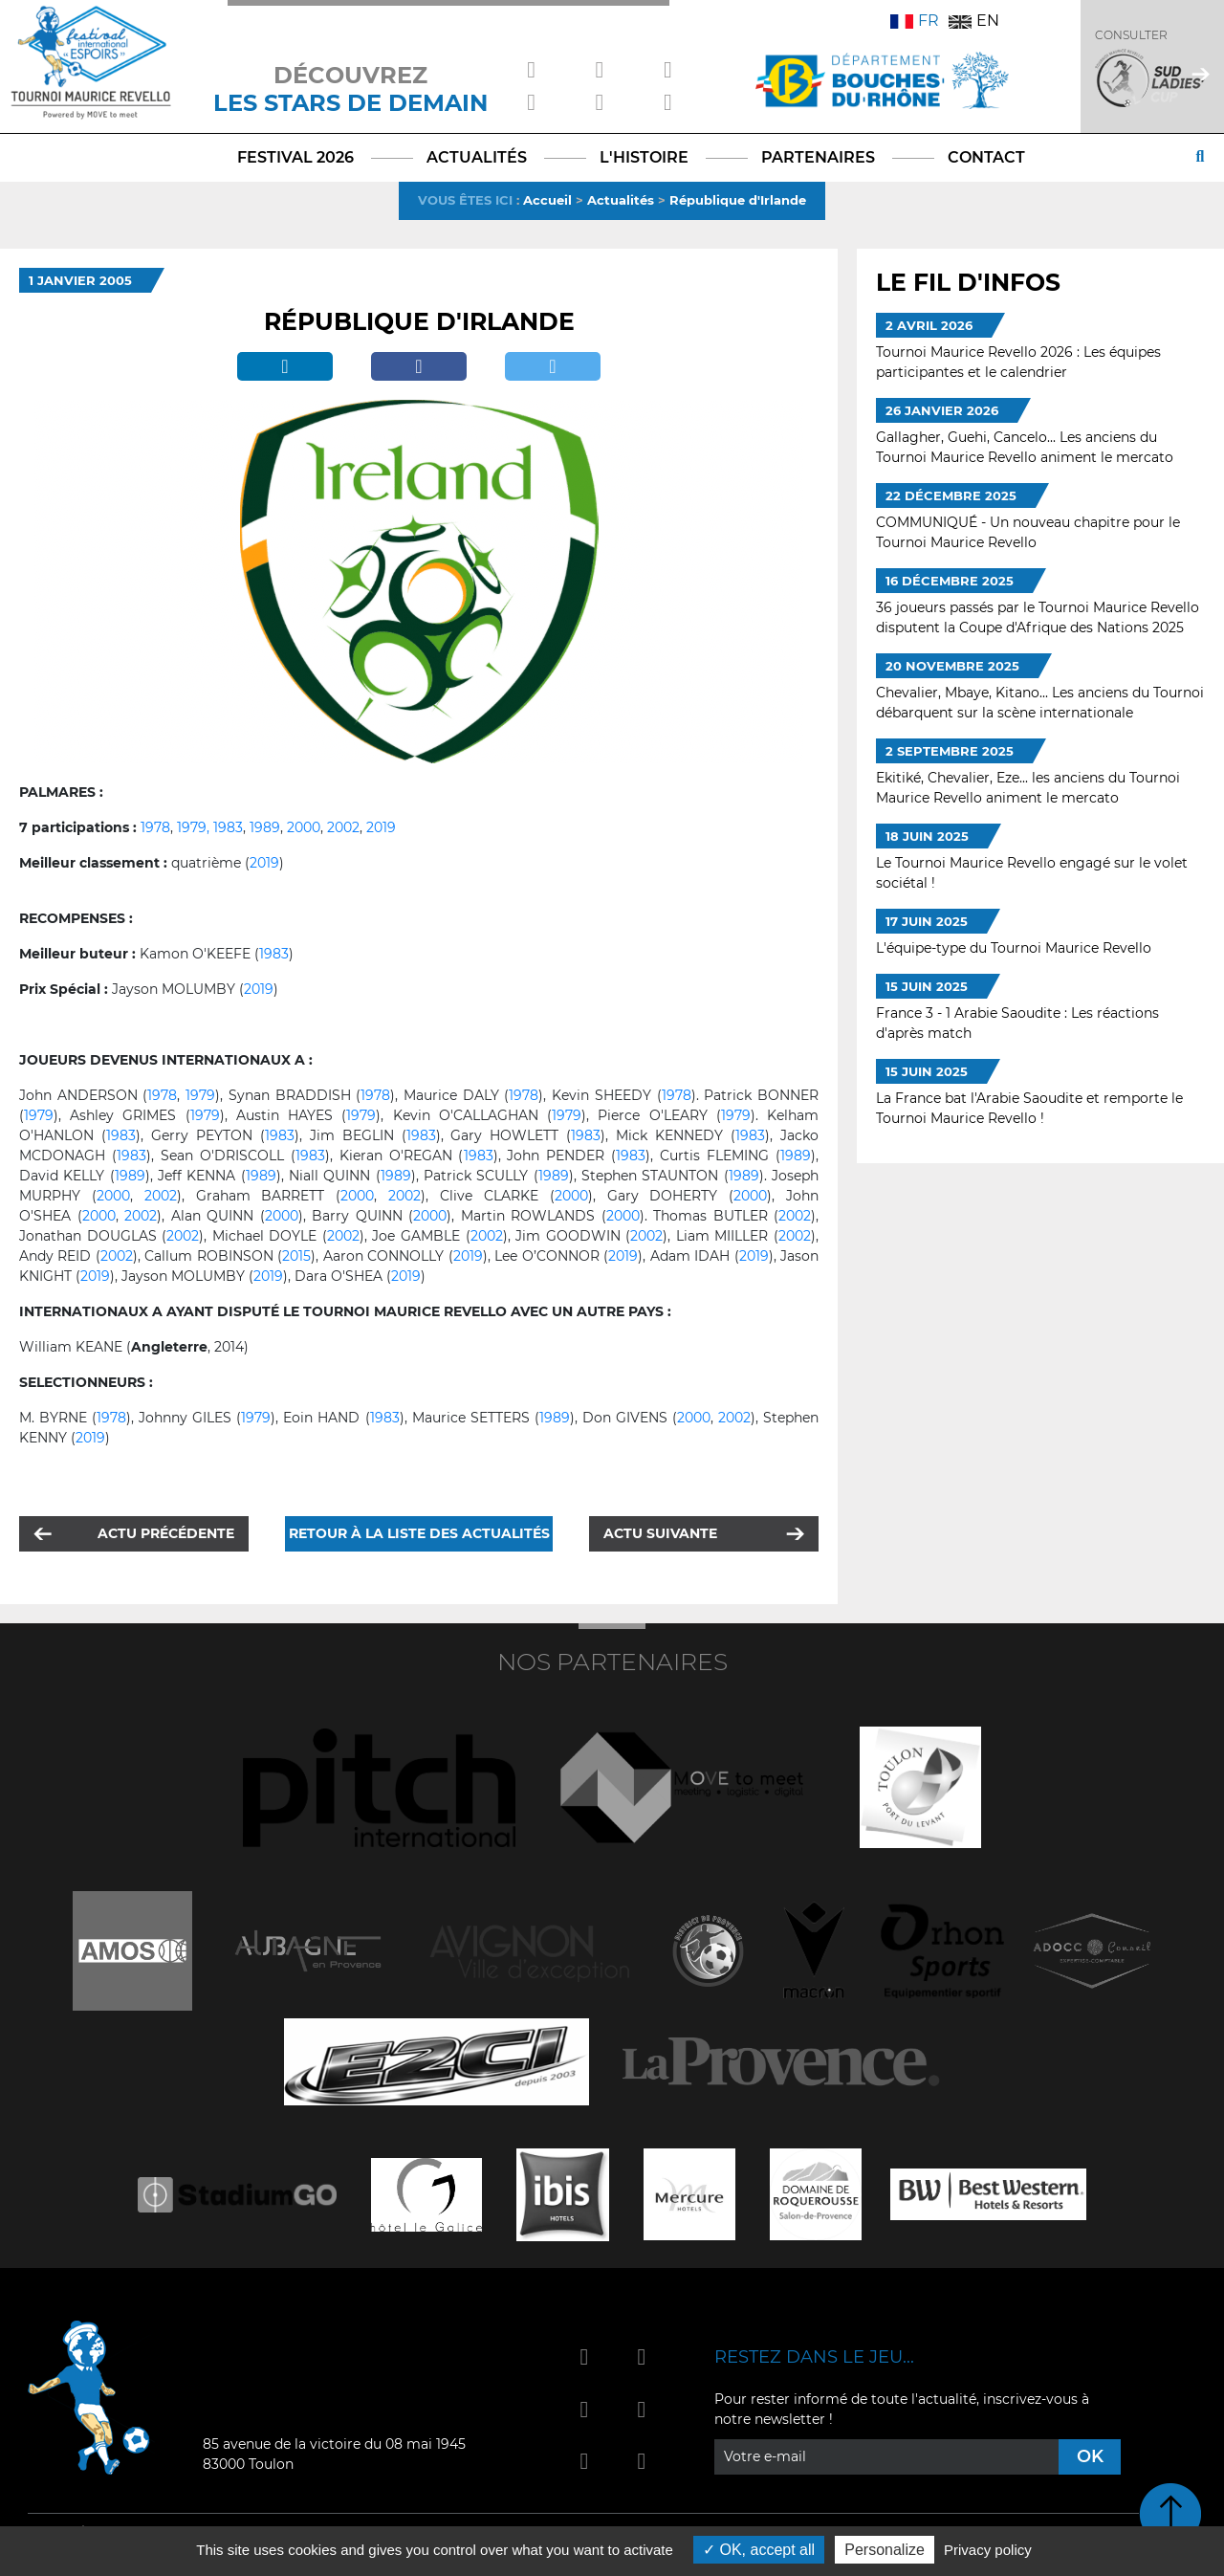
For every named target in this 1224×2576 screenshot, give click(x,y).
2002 (343, 827)
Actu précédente (166, 1533)
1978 (155, 827)
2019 (381, 827)
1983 (228, 827)
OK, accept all (759, 2550)
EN (974, 20)
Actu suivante (660, 1533)
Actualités (620, 200)
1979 (200, 1095)
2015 (296, 1256)
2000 (303, 827)
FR (914, 20)
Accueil (547, 200)
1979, (193, 827)
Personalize (884, 2550)
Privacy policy (988, 2550)
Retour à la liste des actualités (419, 1533)
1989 (265, 827)
